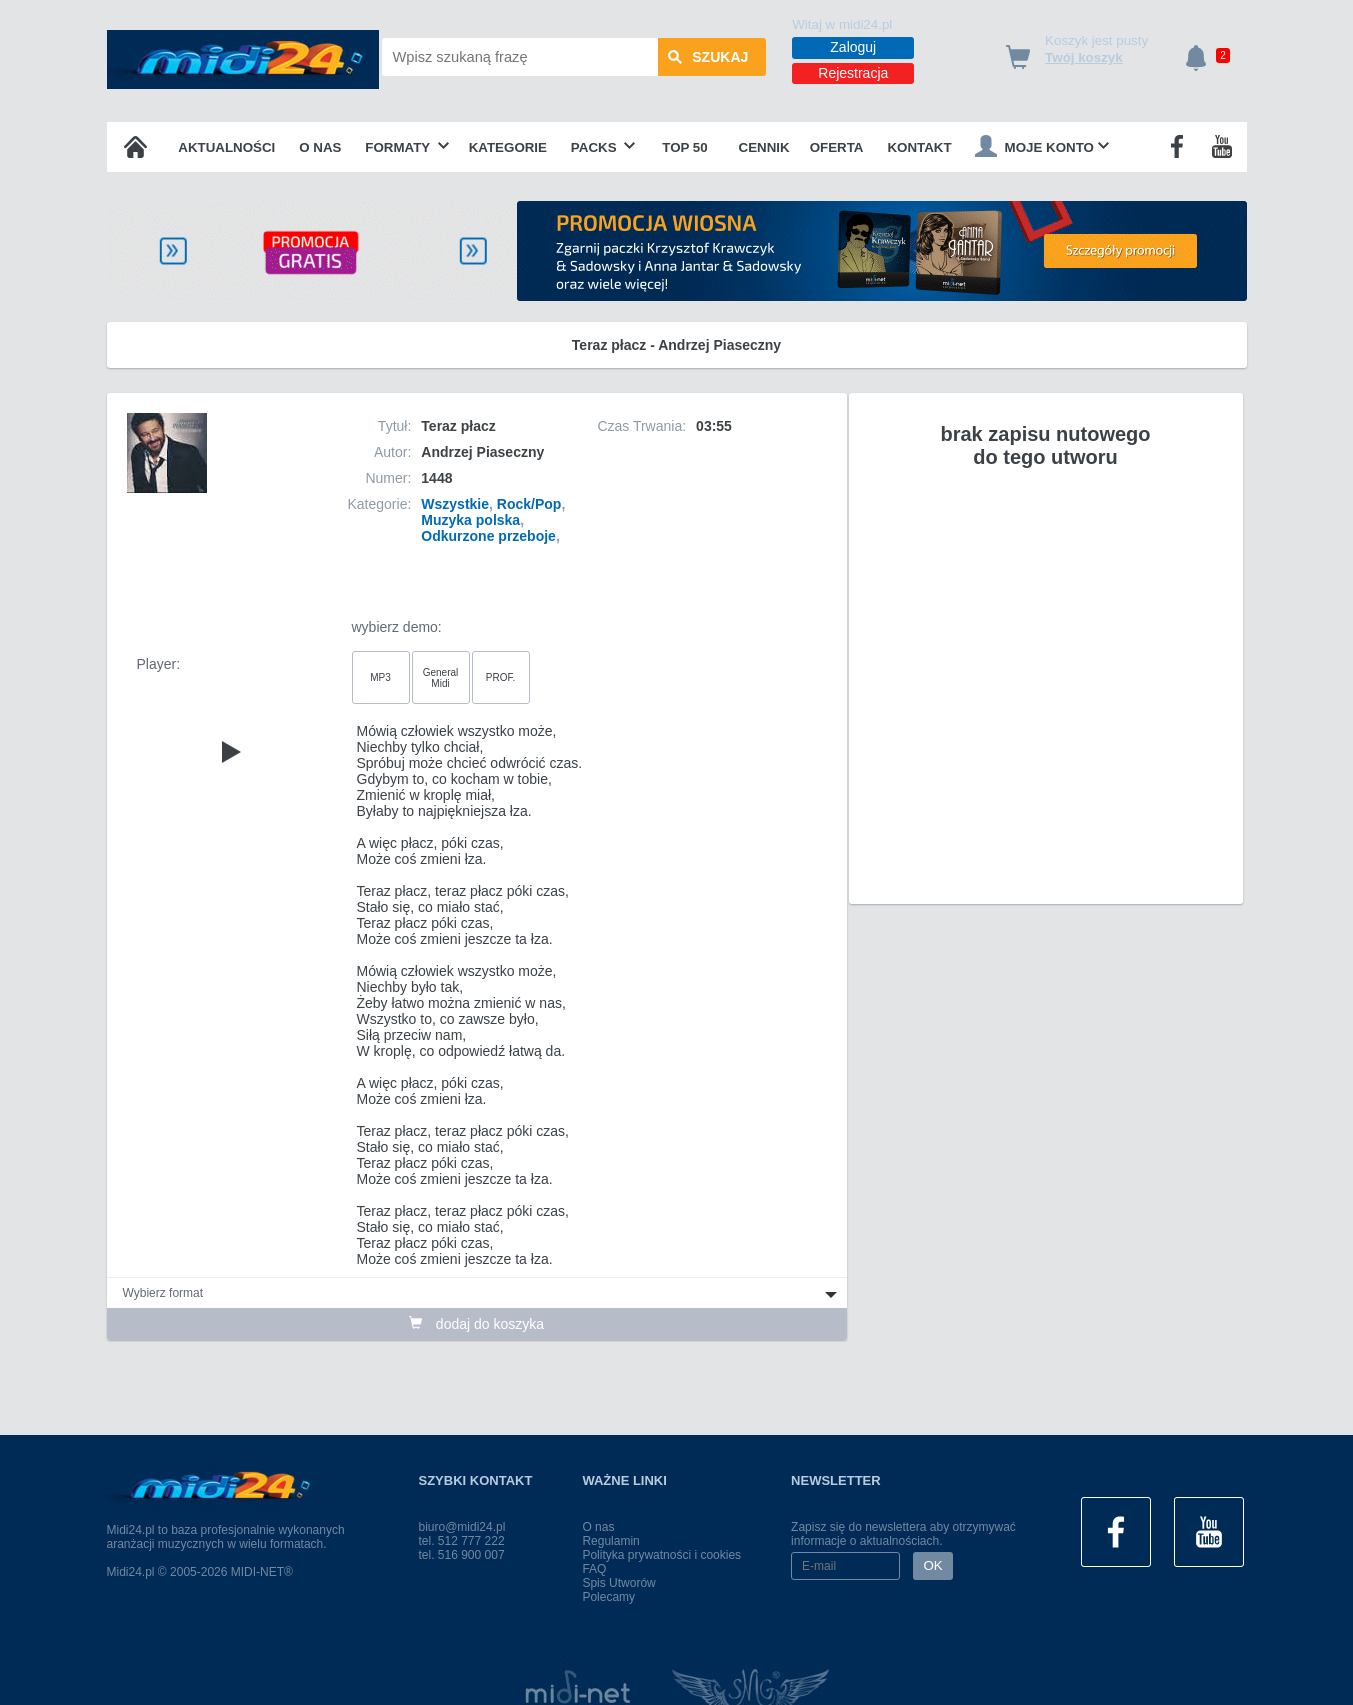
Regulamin (610, 1541)
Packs (603, 147)
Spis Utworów (618, 1583)
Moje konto (1042, 146)
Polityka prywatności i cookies (661, 1555)
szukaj (708, 57)
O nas (320, 147)
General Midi (441, 678)
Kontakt (919, 147)
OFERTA (837, 147)
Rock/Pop (529, 504)
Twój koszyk (1084, 57)
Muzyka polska (470, 520)
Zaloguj (853, 47)
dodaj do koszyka (476, 1324)
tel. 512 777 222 (462, 1541)
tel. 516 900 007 (462, 1555)
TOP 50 (684, 147)
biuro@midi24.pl (462, 1527)
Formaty (407, 147)
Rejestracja (853, 73)
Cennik (764, 147)
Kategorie (508, 147)
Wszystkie (455, 504)
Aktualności (226, 147)
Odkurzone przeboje (488, 536)
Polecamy (608, 1597)
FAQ (594, 1569)
